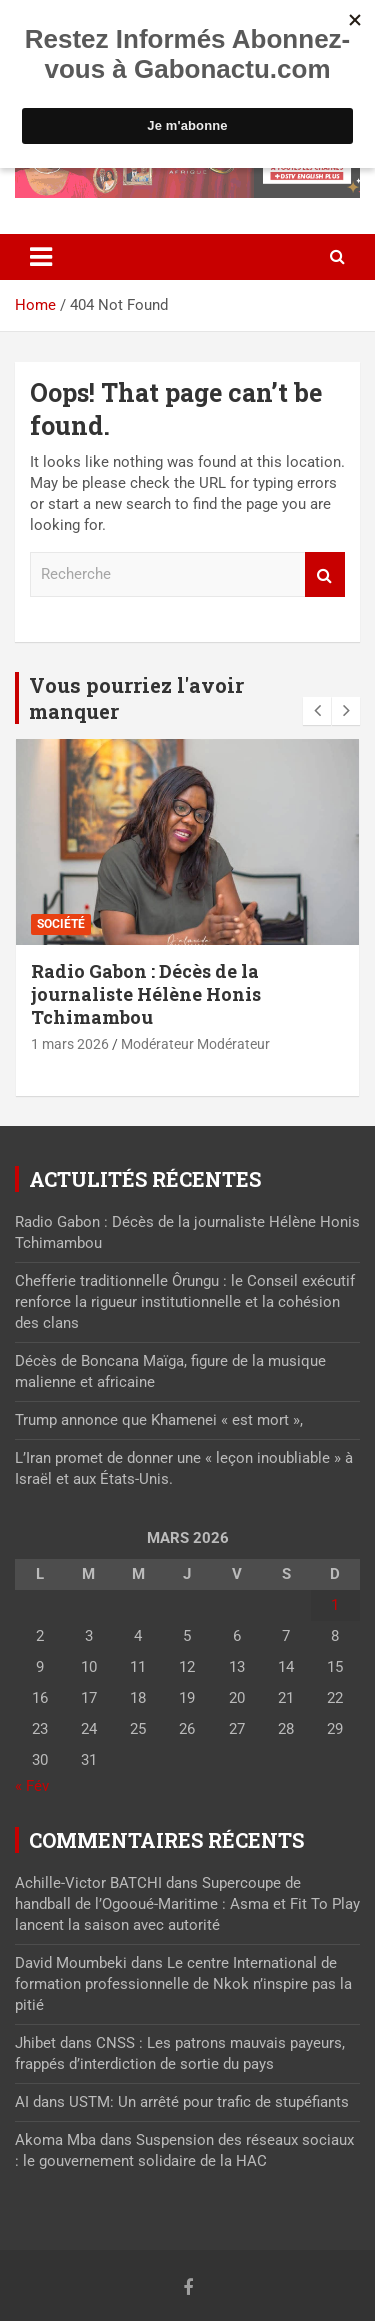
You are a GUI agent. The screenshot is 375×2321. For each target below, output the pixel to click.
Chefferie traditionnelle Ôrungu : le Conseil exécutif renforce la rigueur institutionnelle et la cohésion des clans (185, 1302)
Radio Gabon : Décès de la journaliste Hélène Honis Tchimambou (146, 994)
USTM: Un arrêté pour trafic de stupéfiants (209, 2102)
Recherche (325, 574)
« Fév (32, 1786)
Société (61, 924)
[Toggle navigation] (41, 257)
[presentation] (317, 711)
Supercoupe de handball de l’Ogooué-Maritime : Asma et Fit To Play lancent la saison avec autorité (187, 1904)
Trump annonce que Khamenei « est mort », (159, 1420)
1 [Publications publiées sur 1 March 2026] (335, 1605)
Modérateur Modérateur (195, 1044)
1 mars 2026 (70, 1044)
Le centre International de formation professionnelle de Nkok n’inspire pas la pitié (183, 1984)
